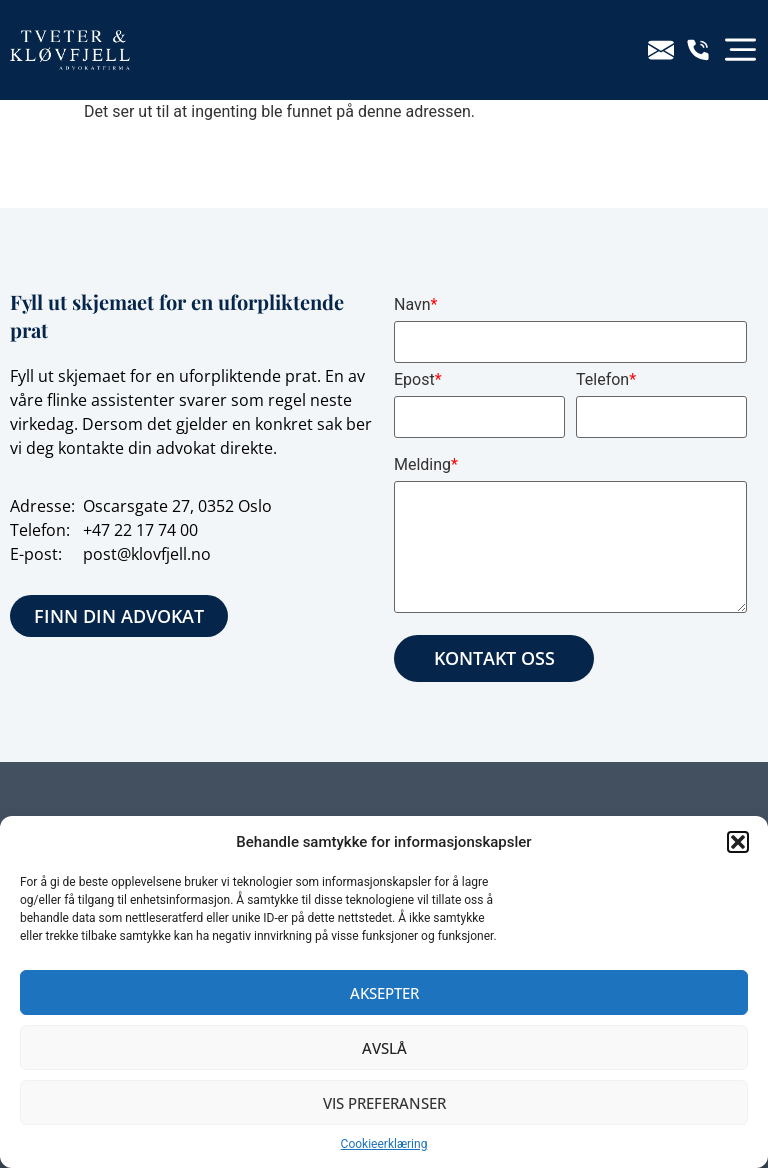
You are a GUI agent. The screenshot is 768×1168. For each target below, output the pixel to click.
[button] (738, 842)
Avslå (384, 1048)
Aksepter (384, 993)
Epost (418, 379)
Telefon (606, 379)
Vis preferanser (384, 1103)
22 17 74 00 (156, 530)
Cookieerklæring (384, 1144)
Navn (415, 304)
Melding (426, 464)
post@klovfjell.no (147, 554)
